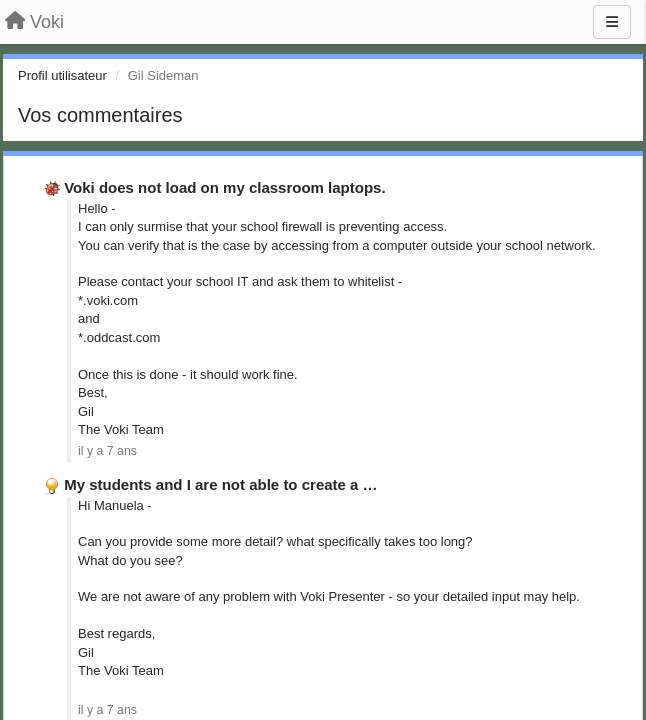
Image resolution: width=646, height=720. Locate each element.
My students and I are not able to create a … (220, 484)
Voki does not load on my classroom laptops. (224, 187)
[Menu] (612, 22)
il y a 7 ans (107, 451)
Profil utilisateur (62, 75)
